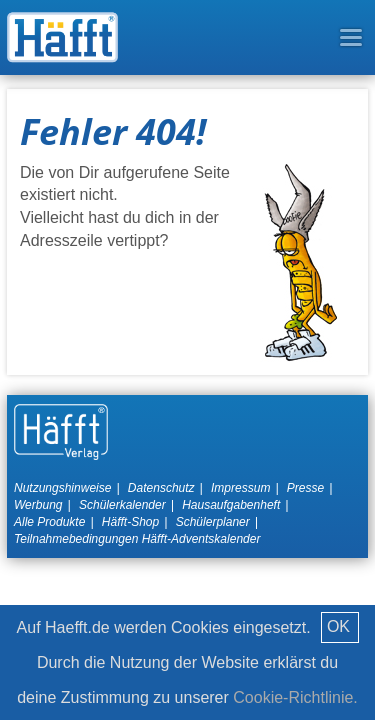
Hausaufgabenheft (231, 505)
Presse (305, 488)
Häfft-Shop (130, 522)
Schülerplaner (213, 522)
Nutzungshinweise (62, 488)
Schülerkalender (122, 505)
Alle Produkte (49, 522)
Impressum (240, 488)
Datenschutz (161, 488)
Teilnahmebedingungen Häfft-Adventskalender (137, 539)
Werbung (38, 505)
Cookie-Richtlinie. (295, 697)
